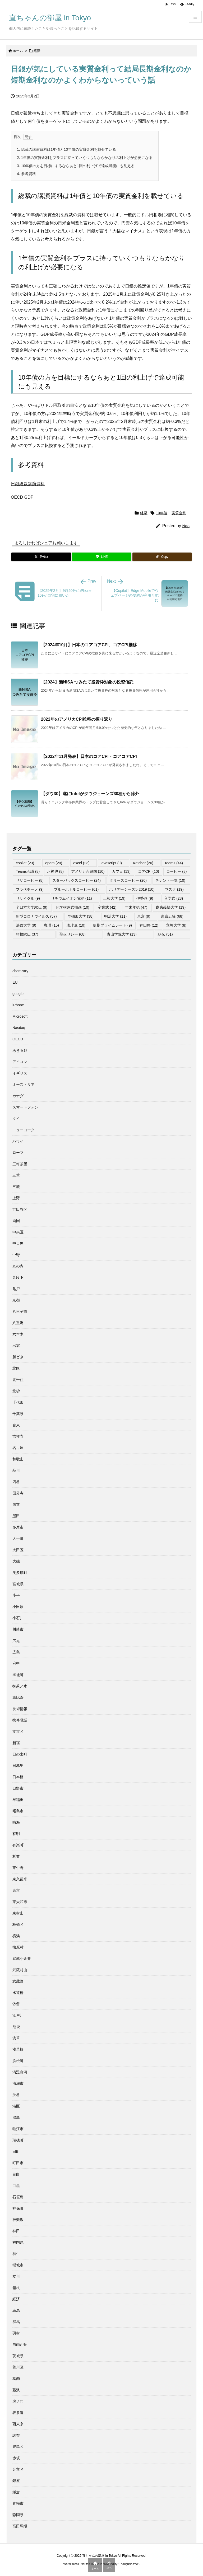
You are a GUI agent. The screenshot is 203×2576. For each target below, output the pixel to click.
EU (14, 982)
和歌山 (18, 1459)
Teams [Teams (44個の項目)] (173, 863)
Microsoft (19, 1016)
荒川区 (18, 2367)
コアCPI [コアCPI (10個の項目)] (148, 871)
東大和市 (19, 1902)
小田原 (18, 1607)
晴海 (16, 1822)
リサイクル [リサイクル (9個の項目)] (28, 898)
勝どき (18, 1357)
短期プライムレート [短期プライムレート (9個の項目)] (112, 925)
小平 (16, 1595)
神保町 (18, 2208)
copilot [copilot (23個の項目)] (25, 863)
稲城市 (18, 2265)
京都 (16, 1300)
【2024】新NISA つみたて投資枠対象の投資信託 (87, 682)
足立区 (18, 2469)
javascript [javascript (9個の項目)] (111, 863)
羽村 (16, 2333)
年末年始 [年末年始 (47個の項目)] (136, 907)
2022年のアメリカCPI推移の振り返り (76, 719)
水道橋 (18, 1992)
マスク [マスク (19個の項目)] (174, 889)
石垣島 (18, 2197)
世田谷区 (19, 1209)
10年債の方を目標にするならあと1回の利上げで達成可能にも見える (76, 166)
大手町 (18, 1538)
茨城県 (18, 2356)
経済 (37, 51)
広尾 (16, 1641)
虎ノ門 (18, 2401)
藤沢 (16, 2390)
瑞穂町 (18, 2140)
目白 (16, 2174)
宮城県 (18, 1584)
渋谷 (16, 2095)
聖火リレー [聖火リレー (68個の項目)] (72, 934)
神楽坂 (18, 2220)
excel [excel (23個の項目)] (81, 863)
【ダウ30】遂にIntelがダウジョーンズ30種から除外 (90, 793)
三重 (16, 1175)
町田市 (18, 2163)
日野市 (18, 1788)
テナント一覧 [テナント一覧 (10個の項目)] (170, 880)
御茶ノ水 (19, 1686)
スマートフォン (25, 1107)
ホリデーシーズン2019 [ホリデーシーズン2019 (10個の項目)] (132, 889)
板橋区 (18, 1924)
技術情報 (19, 1709)
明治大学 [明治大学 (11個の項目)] (115, 916)
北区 (16, 1368)
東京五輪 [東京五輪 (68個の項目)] (172, 916)
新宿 (16, 1743)
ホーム (18, 51)
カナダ (18, 1096)
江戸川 (18, 2015)
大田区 (18, 1550)
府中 (16, 1663)
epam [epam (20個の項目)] (53, 863)
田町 (16, 2151)
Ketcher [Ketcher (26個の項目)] (143, 863)
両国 (16, 1221)
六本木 (18, 1334)
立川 (16, 2276)
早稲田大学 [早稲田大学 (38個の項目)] (80, 916)
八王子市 (19, 1311)
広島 (16, 1652)
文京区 (18, 1731)
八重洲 (18, 1323)
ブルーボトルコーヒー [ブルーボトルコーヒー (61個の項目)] (76, 889)
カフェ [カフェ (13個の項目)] (121, 871)
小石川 (18, 1618)
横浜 (16, 1936)
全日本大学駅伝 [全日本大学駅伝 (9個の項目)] (31, 907)
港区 (16, 2106)
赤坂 (16, 2458)
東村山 (18, 1913)
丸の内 (18, 1266)
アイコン (19, 1062)
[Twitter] (41, 557)
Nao (186, 525)
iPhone (18, 1005)
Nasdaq (18, 1028)
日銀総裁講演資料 (28, 484)
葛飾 (16, 2378)
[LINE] (101, 557)
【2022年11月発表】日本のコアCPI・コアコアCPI (89, 756)
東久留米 (19, 1879)
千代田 (18, 1402)
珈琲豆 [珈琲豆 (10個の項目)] (76, 925)
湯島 (16, 2117)
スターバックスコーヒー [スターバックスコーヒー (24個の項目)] (76, 880)
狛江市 (18, 2129)
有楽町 (18, 1845)
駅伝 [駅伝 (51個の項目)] (165, 934)
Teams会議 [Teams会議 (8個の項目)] (28, 871)
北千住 (18, 1379)
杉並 (16, 1856)
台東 (16, 1425)
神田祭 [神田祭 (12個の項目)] (149, 925)
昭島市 (18, 1811)
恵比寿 (18, 1697)
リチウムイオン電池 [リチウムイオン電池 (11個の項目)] (71, 898)
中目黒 (18, 1243)
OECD (17, 1039)
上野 (16, 1198)
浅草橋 (18, 2049)
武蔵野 (18, 1981)
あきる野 (19, 1050)
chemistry (20, 971)
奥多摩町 (19, 1572)
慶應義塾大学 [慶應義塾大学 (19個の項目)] (171, 907)
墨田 (16, 1516)
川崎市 (18, 1629)
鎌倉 (16, 2492)
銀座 (16, 2481)
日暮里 (18, 1765)
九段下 (18, 1277)
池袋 (16, 2027)
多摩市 (18, 1527)
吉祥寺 (18, 1436)
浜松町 (18, 2061)
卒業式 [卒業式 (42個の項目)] (107, 907)
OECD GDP (22, 497)
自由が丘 (19, 2344)
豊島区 (18, 2447)
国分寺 (18, 1493)
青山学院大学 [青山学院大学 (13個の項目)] (122, 934)
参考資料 (26, 174)
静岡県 (18, 2515)
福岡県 (18, 2242)
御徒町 (18, 1675)
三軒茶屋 (19, 1164)
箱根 (16, 2288)
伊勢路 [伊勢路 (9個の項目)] (144, 898)
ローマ (18, 1152)
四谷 (16, 1482)
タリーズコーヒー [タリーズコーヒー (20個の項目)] (128, 880)
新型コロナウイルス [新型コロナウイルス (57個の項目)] (36, 916)
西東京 (18, 2424)
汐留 (16, 2004)
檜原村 (18, 1947)
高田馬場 (19, 2526)
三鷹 (16, 1187)
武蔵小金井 (21, 1958)
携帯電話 (19, 1720)
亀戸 (16, 1289)
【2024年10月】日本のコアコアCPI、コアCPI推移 (89, 645)
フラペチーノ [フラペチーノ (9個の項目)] (30, 889)
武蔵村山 (19, 1970)
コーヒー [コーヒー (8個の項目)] (176, 871)
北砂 (16, 1391)
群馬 (16, 2322)
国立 (16, 1504)
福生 (16, 2254)
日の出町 (19, 1754)
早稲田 (18, 1799)
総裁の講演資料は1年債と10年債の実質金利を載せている (66, 149)
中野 (16, 1255)
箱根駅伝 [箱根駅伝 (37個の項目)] (27, 934)
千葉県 (18, 1414)
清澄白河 (19, 2072)
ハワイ (18, 1141)
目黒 (16, 2185)
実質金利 (179, 513)
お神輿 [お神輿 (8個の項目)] (55, 871)
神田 (16, 2231)
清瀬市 (18, 2083)
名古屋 (18, 1448)
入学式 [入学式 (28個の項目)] (173, 898)
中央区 (18, 1232)
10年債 (162, 513)
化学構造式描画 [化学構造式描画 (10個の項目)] (72, 907)
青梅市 (18, 2503)
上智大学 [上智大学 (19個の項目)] (114, 898)
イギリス (19, 1073)
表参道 (18, 2412)
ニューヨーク (23, 1130)
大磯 (16, 1561)
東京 (16, 1890)
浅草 (16, 2038)
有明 (16, 1834)
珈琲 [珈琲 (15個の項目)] (51, 925)
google (18, 994)
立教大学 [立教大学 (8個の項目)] (176, 925)
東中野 (18, 1868)
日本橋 (18, 1777)
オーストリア (23, 1084)
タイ (16, 1118)
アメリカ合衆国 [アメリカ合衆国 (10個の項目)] (88, 871)
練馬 (16, 2310)
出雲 (16, 1345)
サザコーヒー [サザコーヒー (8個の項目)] (30, 880)
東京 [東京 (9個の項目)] (143, 916)
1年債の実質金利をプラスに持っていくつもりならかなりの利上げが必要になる (85, 157)
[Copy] (162, 557)
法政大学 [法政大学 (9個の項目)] (26, 925)
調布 (16, 2435)
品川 (16, 1470)
